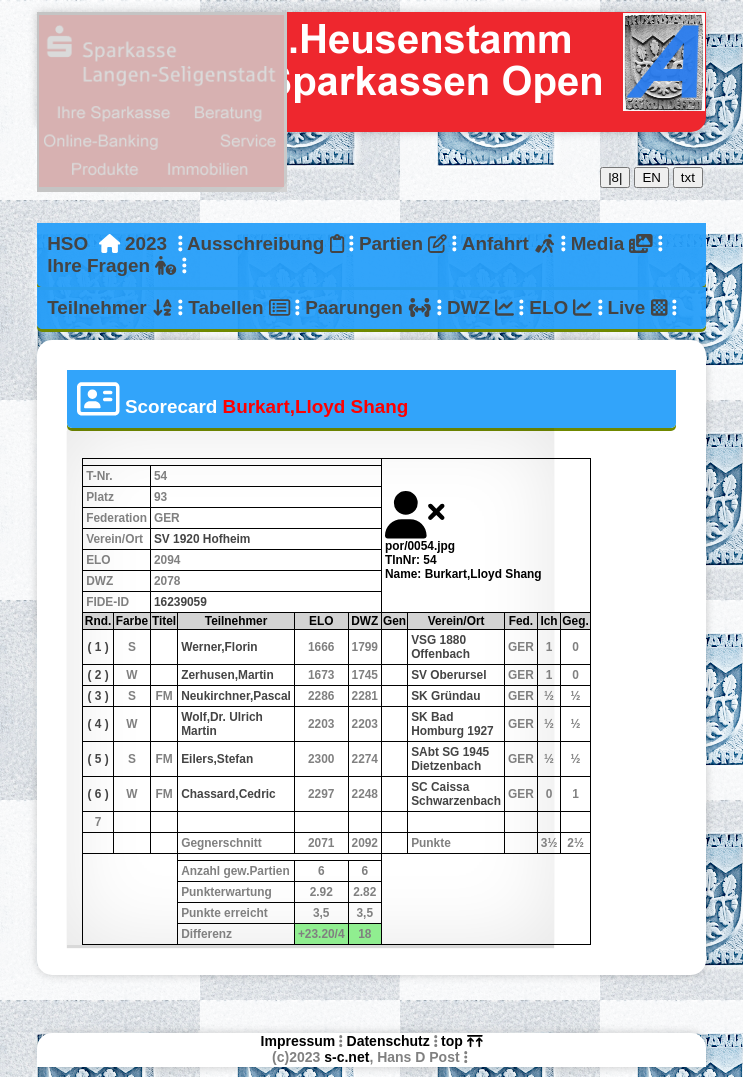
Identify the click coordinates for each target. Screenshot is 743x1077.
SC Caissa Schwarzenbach (456, 794)
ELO (560, 307)
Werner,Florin (219, 647)
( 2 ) (97, 675)
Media (612, 243)
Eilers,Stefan (217, 759)
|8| (615, 177)
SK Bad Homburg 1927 (452, 724)
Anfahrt (509, 243)
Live (637, 307)
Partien (403, 243)
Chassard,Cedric (228, 794)
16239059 (180, 602)
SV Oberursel (448, 675)
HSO (67, 243)
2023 (146, 243)
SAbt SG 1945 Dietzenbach (450, 759)
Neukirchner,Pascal (236, 696)
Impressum (298, 1041)
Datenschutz (388, 1041)
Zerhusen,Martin (227, 675)
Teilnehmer (110, 307)
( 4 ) (97, 724)
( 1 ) (97, 647)
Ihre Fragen (111, 265)
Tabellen (239, 307)
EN (651, 177)
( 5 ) (97, 759)
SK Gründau (445, 696)
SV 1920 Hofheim (202, 539)
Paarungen (368, 307)
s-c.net (346, 1057)
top (461, 1041)
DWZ (480, 307)
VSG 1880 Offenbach (440, 647)
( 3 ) (97, 696)
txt (688, 177)
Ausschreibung (265, 243)
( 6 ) (97, 794)
